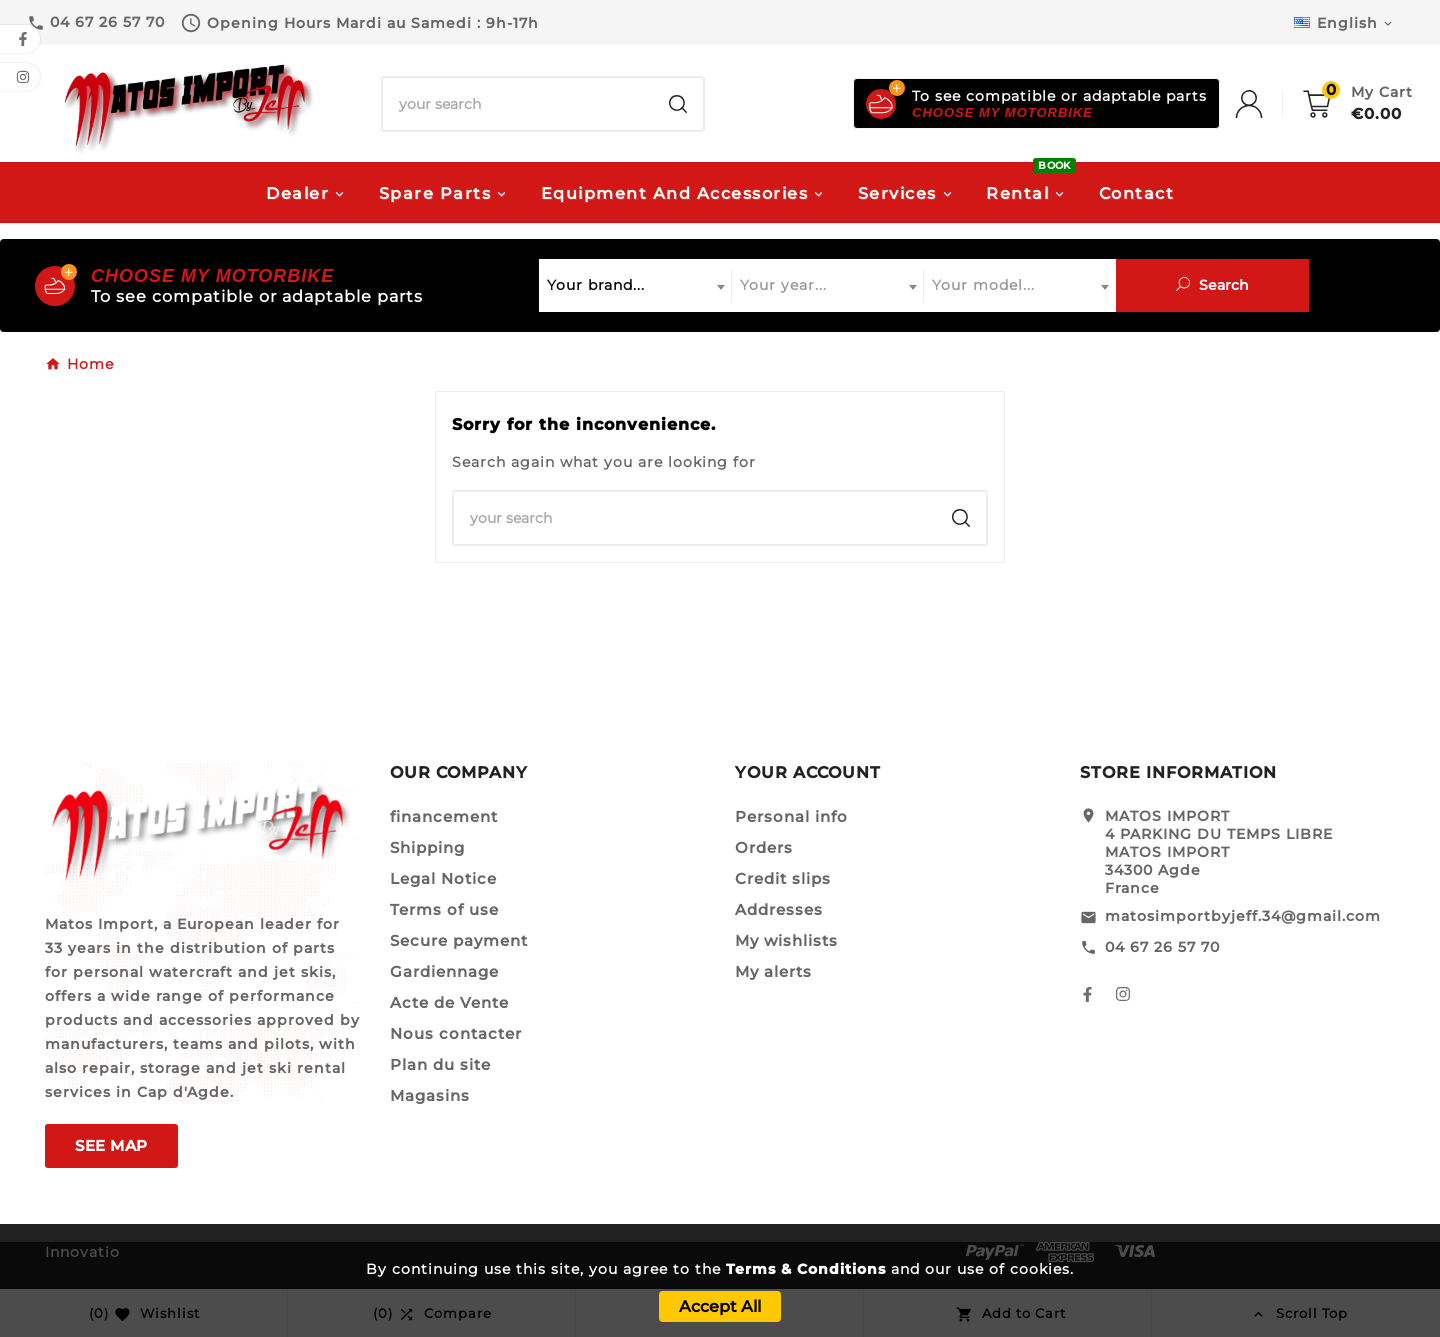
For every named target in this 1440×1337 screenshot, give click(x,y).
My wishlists (786, 940)
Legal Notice (443, 878)
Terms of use (444, 909)
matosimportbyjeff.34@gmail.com (1243, 916)
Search (1212, 285)
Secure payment (459, 940)
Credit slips (783, 878)
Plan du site (440, 1064)
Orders (764, 847)
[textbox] (635, 285)
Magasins (430, 1095)
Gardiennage (444, 971)
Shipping (427, 847)
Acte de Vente (449, 1002)
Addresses (779, 909)
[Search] (518, 104)
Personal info (791, 816)
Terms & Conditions (806, 1269)
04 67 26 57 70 (1162, 947)
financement (444, 816)
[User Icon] (1269, 104)
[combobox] (635, 285)
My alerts (773, 971)
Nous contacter (456, 1033)
